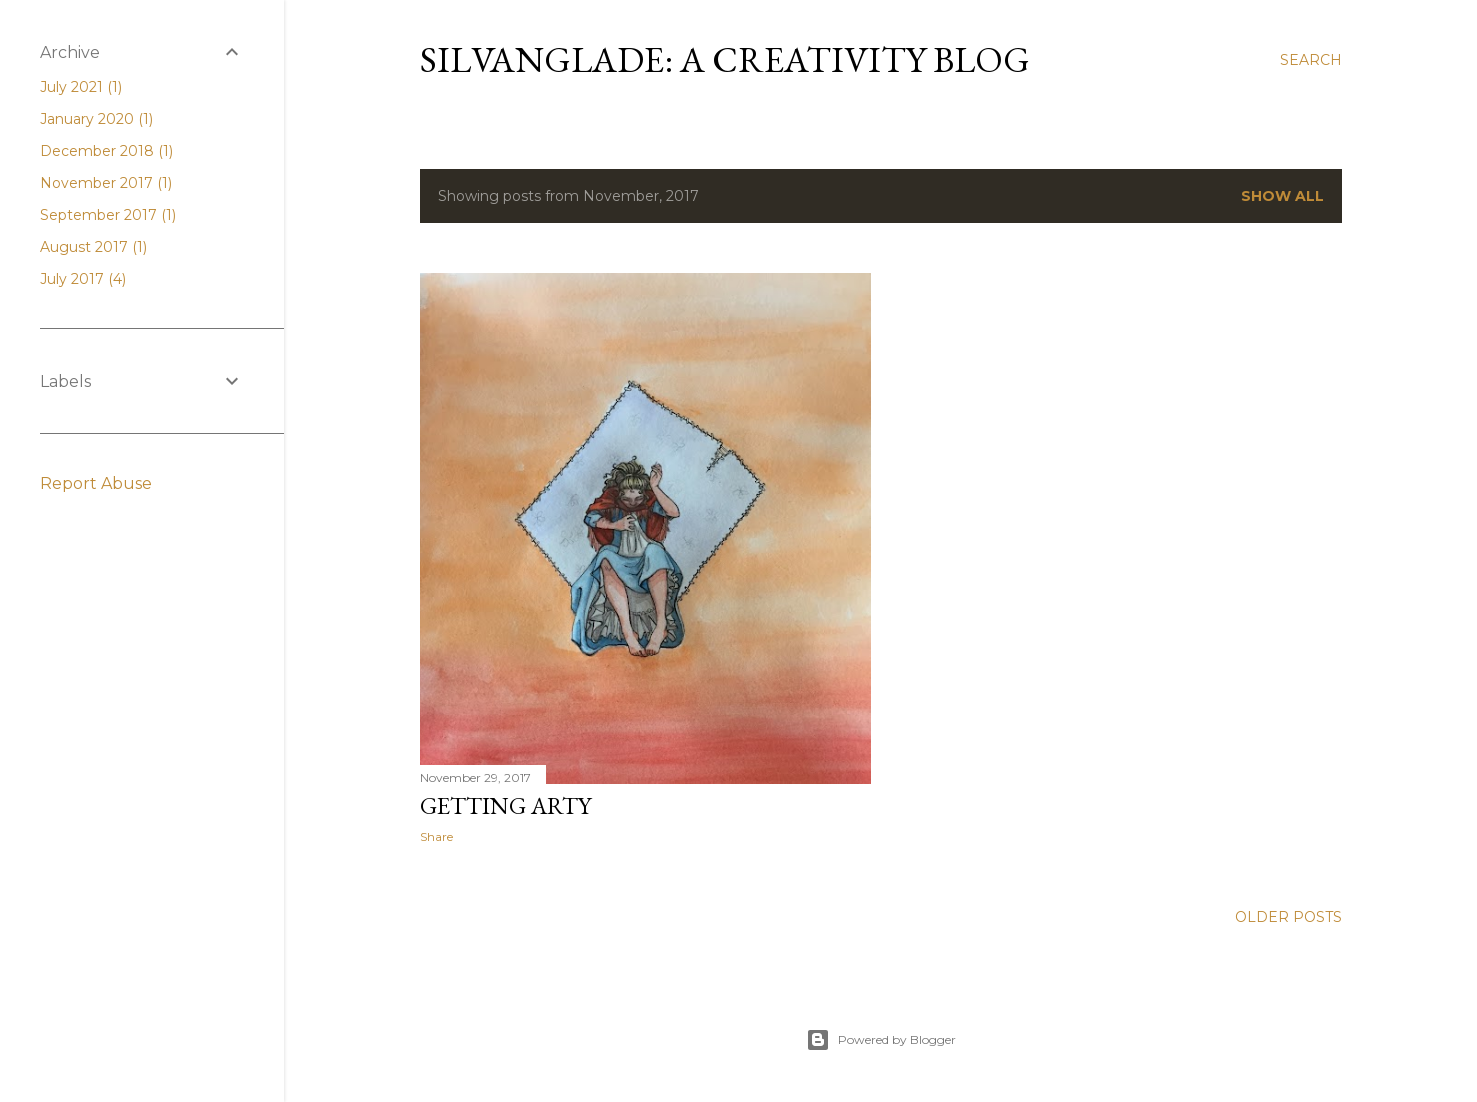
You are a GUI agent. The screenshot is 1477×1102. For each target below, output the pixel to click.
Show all (1282, 196)
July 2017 (83, 279)
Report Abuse (96, 483)
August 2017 (93, 247)
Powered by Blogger (881, 1040)
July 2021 (81, 87)
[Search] (1311, 60)
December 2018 (106, 151)
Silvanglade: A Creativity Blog (725, 59)
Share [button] (436, 836)
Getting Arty (505, 805)
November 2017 (106, 183)
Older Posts (1288, 917)
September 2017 (108, 215)
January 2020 (96, 119)
